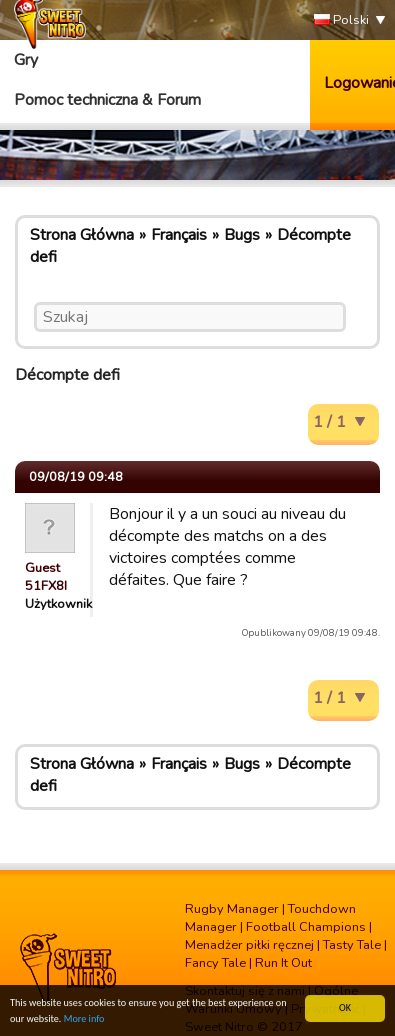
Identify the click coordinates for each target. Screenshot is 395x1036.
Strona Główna (82, 235)
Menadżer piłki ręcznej (249, 945)
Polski (341, 20)
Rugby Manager (232, 909)
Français (179, 235)
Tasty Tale (352, 945)
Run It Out (283, 963)
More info (84, 1019)
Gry (26, 60)
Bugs (242, 235)
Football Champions (306, 927)
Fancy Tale (215, 963)
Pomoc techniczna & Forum (107, 100)
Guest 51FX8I (46, 577)
